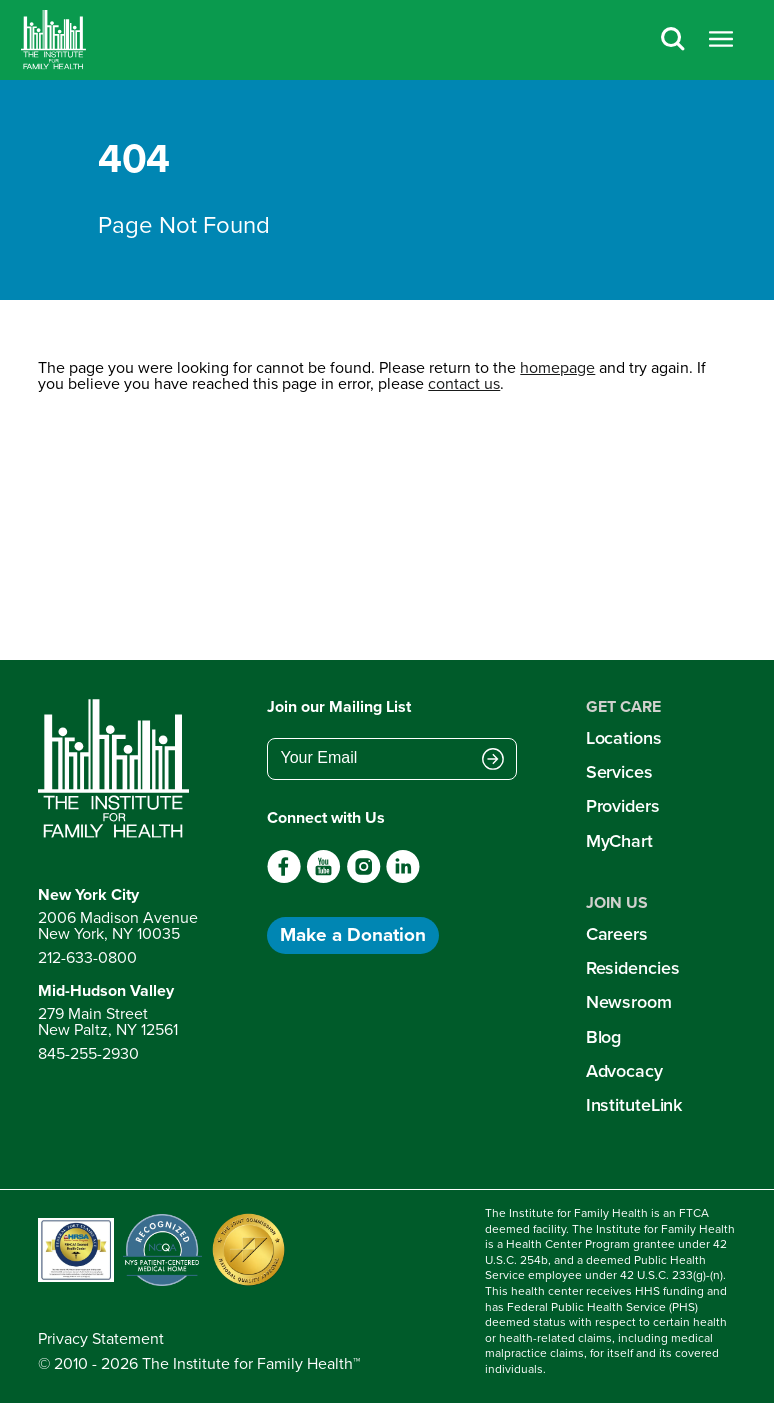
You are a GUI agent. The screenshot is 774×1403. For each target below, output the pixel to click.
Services (619, 772)
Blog (604, 1037)
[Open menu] (721, 40)
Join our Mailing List (339, 706)
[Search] (673, 40)
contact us (464, 383)
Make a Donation (353, 934)
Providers (623, 806)
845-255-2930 (88, 1053)
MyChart (619, 841)
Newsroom (629, 1002)
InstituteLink (634, 1105)
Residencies (633, 968)
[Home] (53, 40)
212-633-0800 (87, 957)
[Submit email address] (493, 760)
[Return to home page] (118, 769)
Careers (617, 934)
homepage (557, 367)
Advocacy (624, 1071)
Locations (624, 738)
